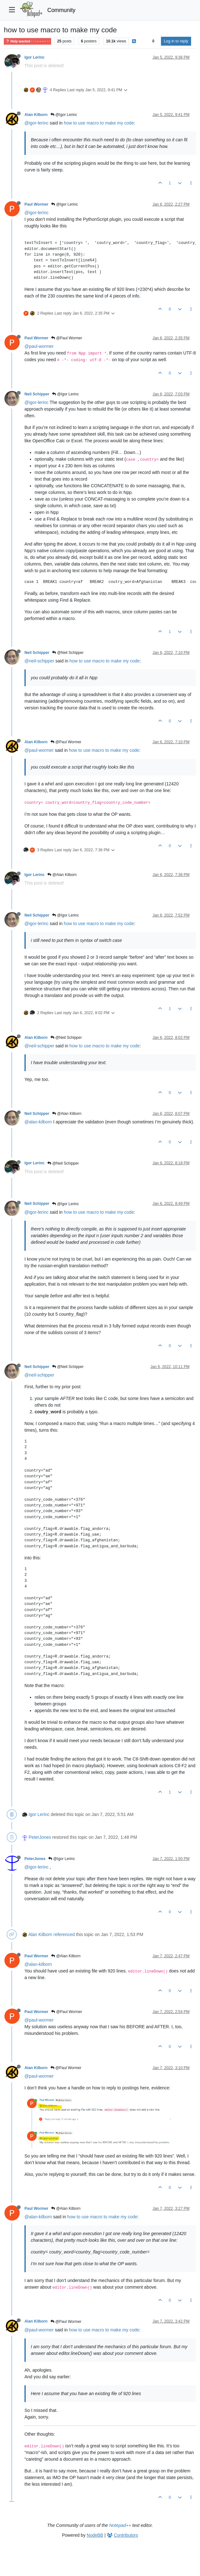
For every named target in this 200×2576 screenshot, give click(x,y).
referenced (64, 1934)
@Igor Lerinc (63, 114)
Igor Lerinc (34, 57)
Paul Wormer (36, 204)
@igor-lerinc (36, 122)
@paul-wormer (39, 346)
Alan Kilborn (36, 114)
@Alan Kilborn (62, 875)
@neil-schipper (39, 660)
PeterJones (40, 1837)
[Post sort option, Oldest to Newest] (153, 41)
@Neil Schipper (67, 652)
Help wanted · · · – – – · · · (27, 41)
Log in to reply (176, 41)
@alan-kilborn (38, 1121)
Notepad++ (120, 2525)
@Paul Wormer (66, 338)
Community (61, 10)
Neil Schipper (36, 394)
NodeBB (95, 2535)
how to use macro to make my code (99, 122)
